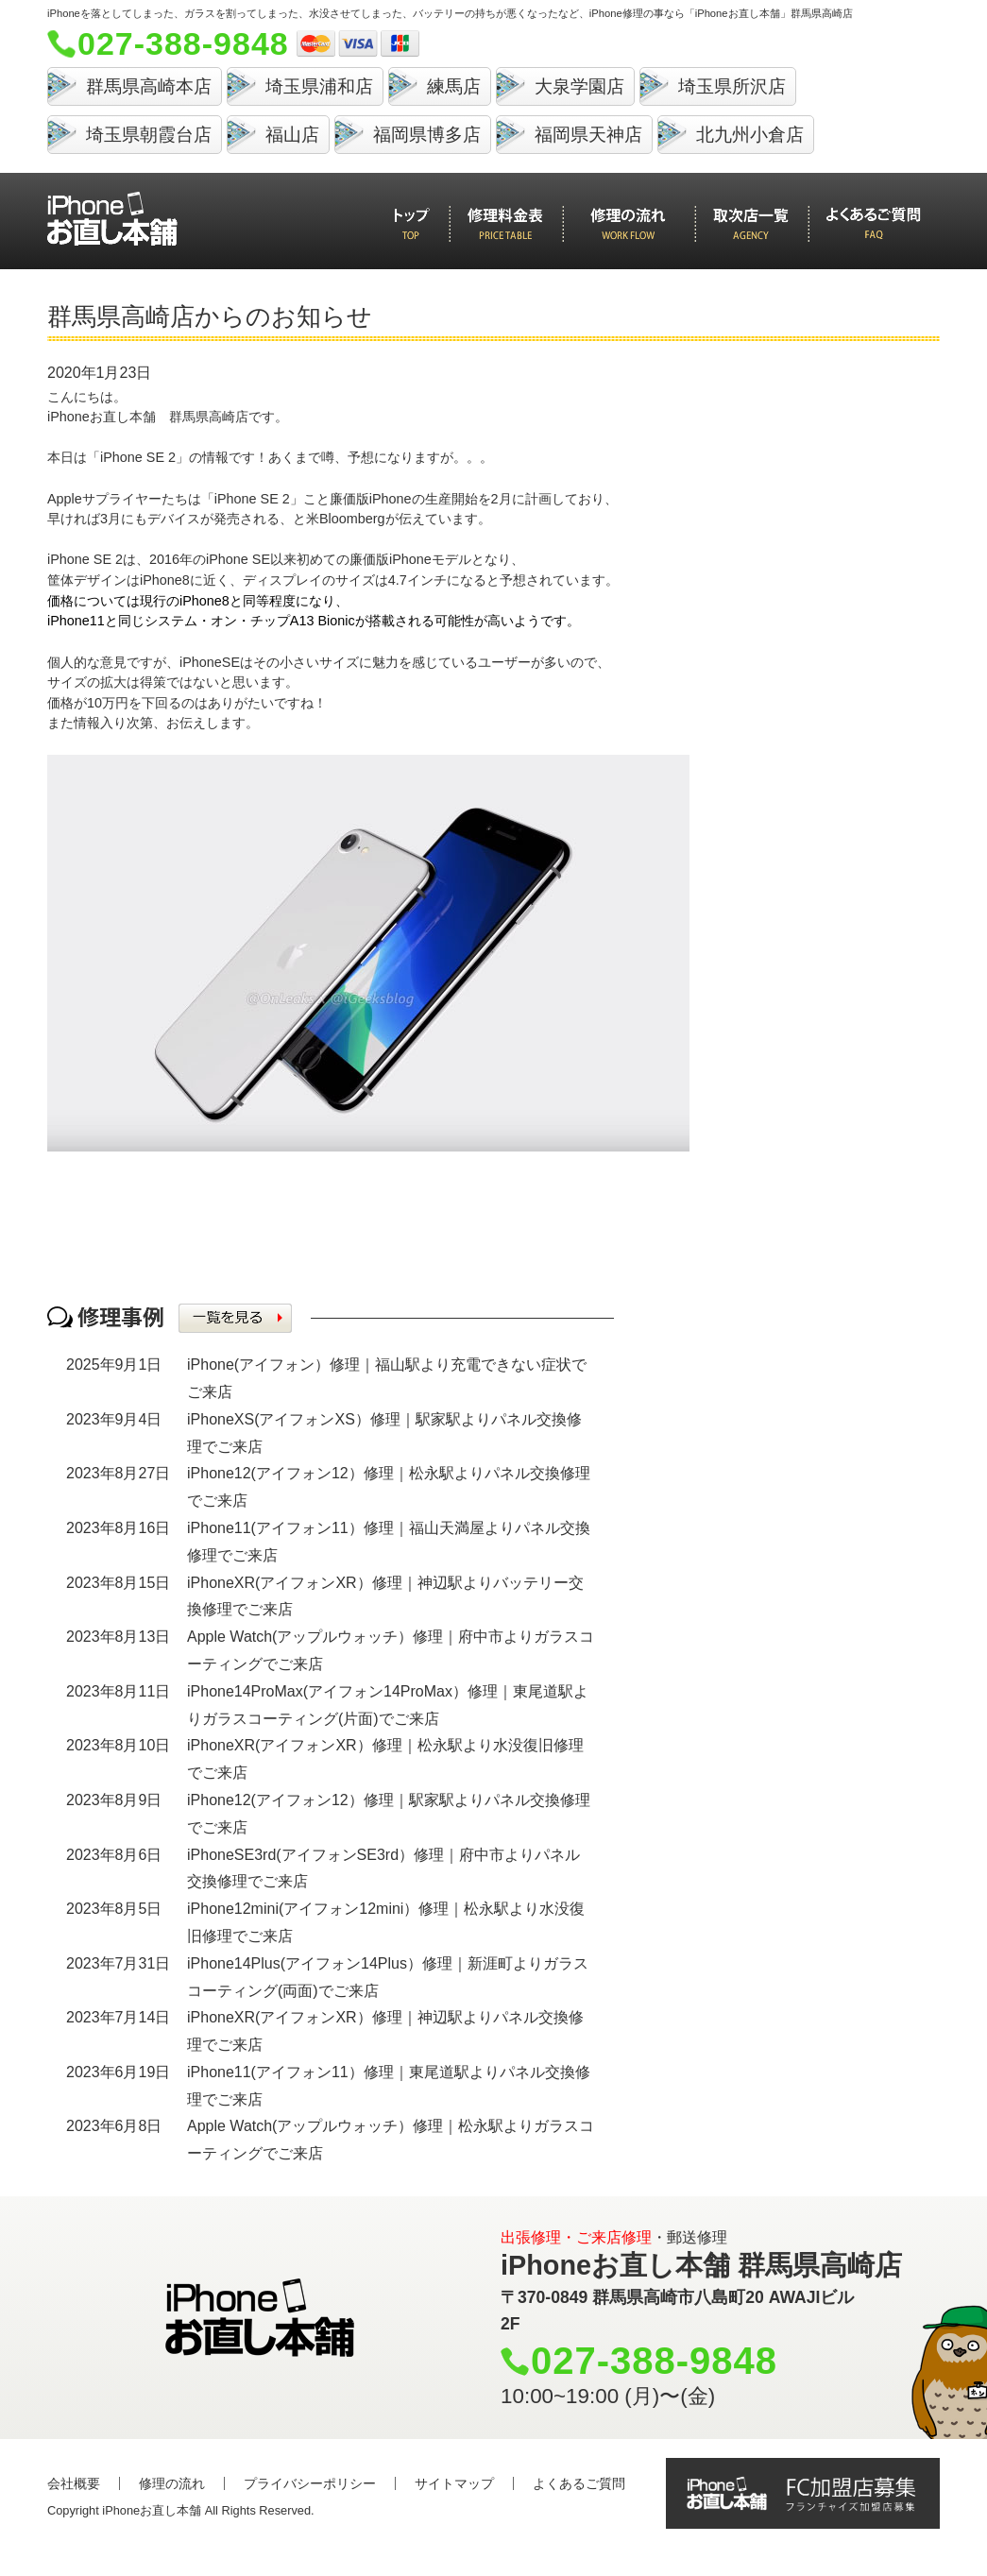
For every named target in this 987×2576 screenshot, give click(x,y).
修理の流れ (172, 2483)
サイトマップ (454, 2483)
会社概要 (73, 2483)
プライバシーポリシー (310, 2483)
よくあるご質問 (579, 2483)
